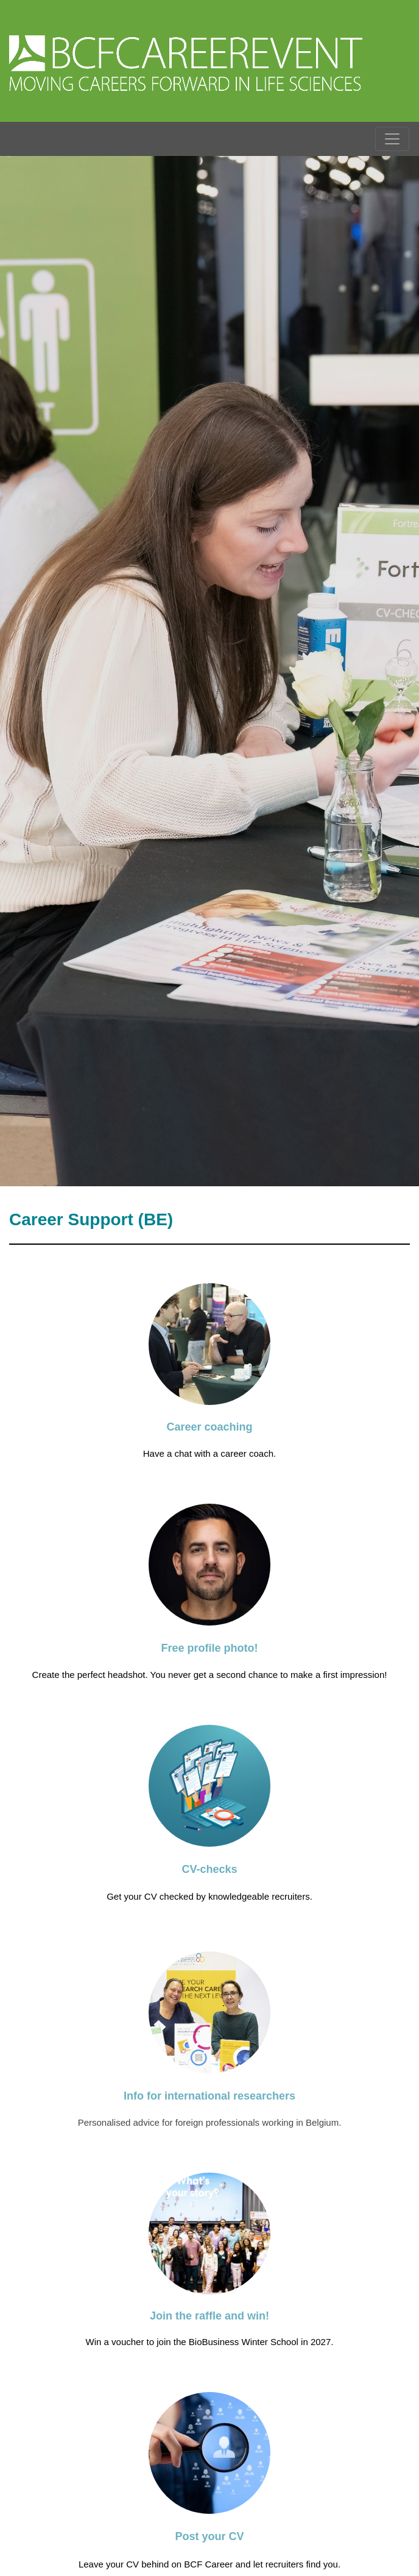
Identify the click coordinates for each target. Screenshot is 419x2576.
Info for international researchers (209, 2096)
